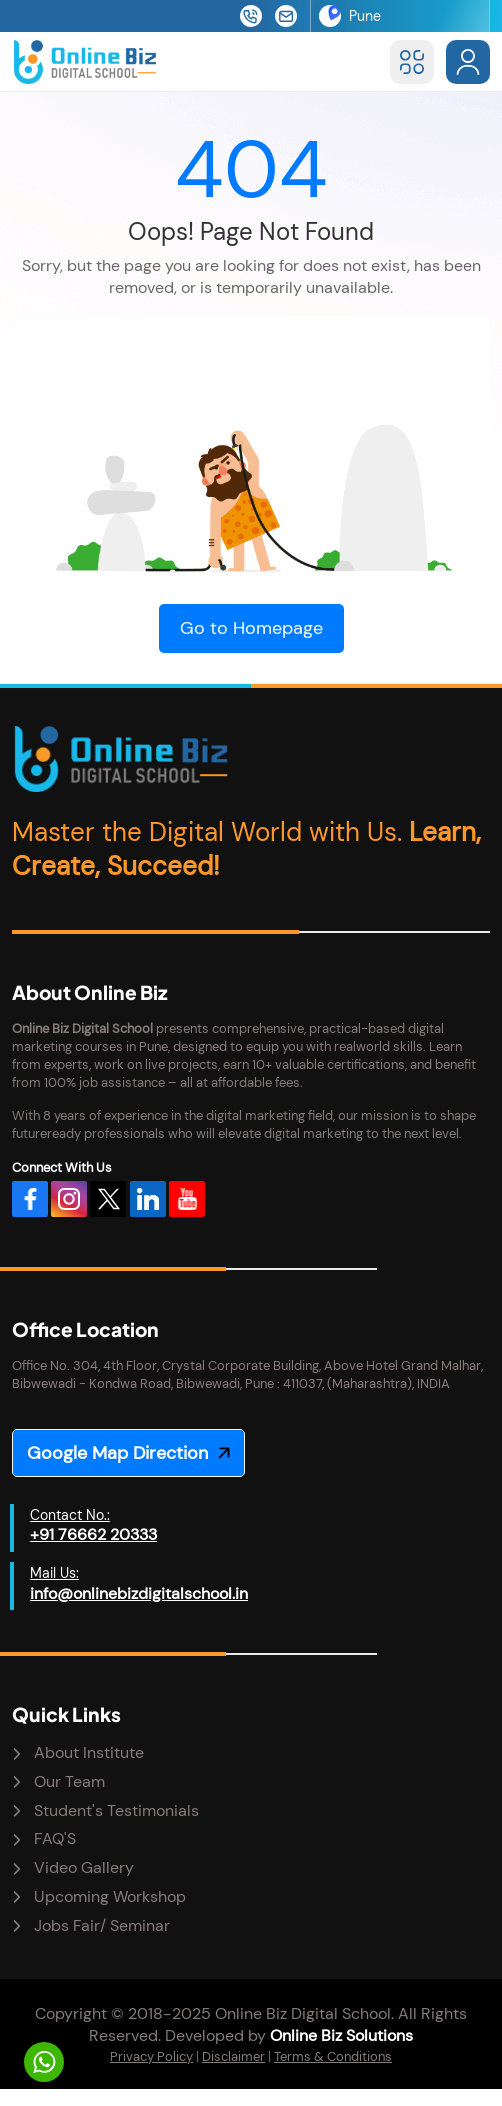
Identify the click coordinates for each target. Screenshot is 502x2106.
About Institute (89, 1752)
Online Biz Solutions (341, 2035)
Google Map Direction (117, 1453)
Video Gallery (84, 1867)
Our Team (69, 1781)
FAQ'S (55, 1838)
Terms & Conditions (333, 2056)
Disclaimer (233, 2056)
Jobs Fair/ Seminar (102, 1925)
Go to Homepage (251, 628)
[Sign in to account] (468, 62)
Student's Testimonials (116, 1810)
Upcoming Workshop (110, 1896)
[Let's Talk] (44, 2062)
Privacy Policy (151, 2056)
